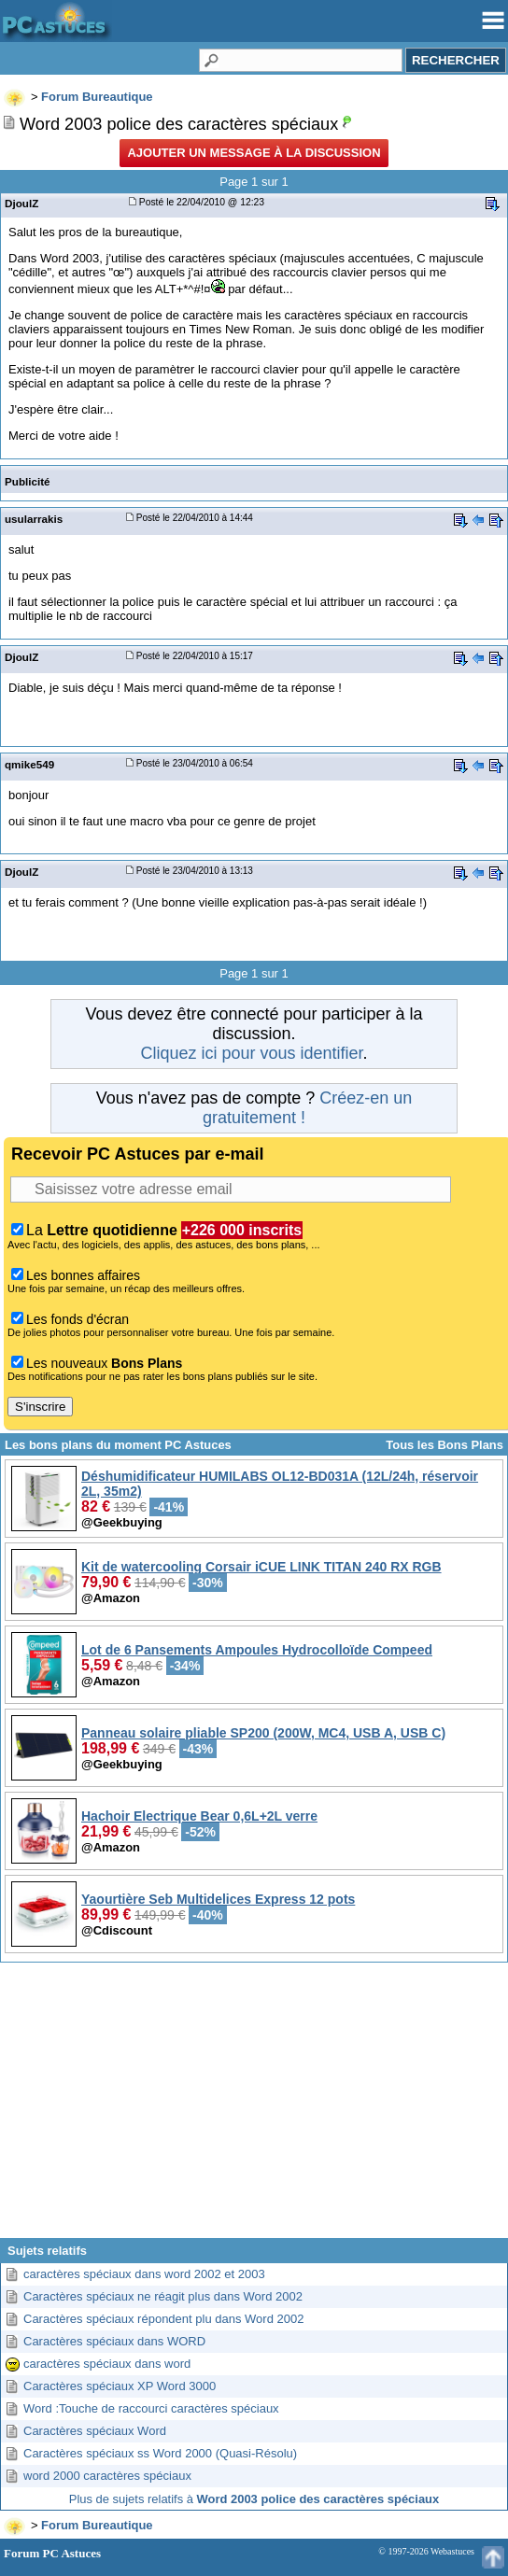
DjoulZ (21, 203)
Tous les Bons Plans (444, 1445)
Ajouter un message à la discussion (253, 153)
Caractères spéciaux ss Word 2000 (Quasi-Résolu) (160, 2453)
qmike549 (29, 764)
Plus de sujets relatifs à (254, 2499)
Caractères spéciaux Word (94, 2431)
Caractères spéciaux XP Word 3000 (119, 2386)
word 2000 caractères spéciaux (107, 2476)
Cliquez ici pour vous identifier (251, 1053)
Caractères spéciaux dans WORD (114, 2341)
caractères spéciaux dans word (106, 2364)
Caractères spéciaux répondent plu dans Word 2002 (163, 2319)
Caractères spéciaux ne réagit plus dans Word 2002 (163, 2296)
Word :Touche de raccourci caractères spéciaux (151, 2408)
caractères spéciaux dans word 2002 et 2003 (144, 2274)
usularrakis (34, 519)
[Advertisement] (254, 2107)
